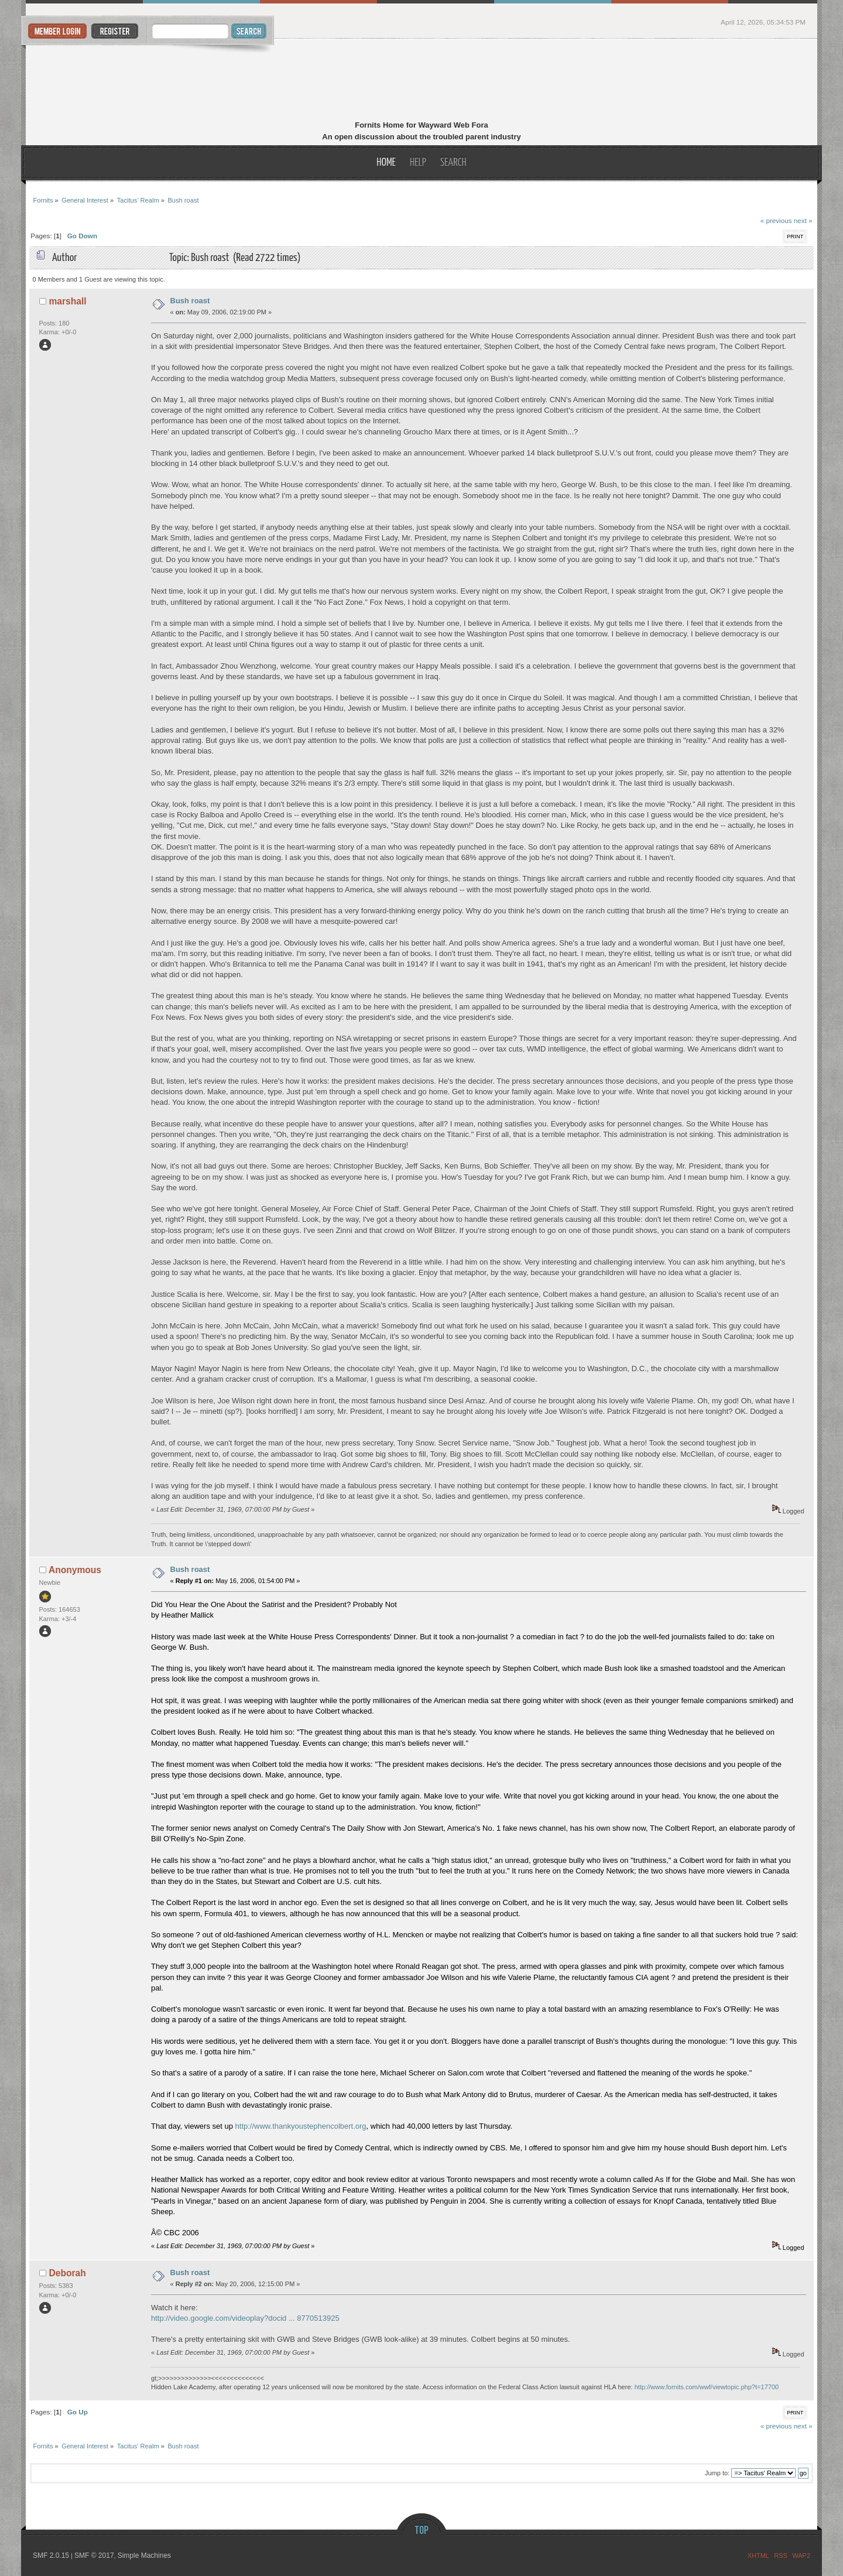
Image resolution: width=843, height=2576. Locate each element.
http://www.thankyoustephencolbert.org (300, 2126)
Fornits (421, 80)
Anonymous (75, 1570)
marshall (68, 301)
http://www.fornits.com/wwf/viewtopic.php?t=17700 (707, 2386)
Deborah (67, 2273)
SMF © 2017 (94, 2555)
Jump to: (717, 2472)
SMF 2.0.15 (51, 2555)
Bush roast (190, 300)
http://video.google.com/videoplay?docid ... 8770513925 (245, 2318)
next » (803, 220)
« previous (776, 220)
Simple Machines (144, 2555)
